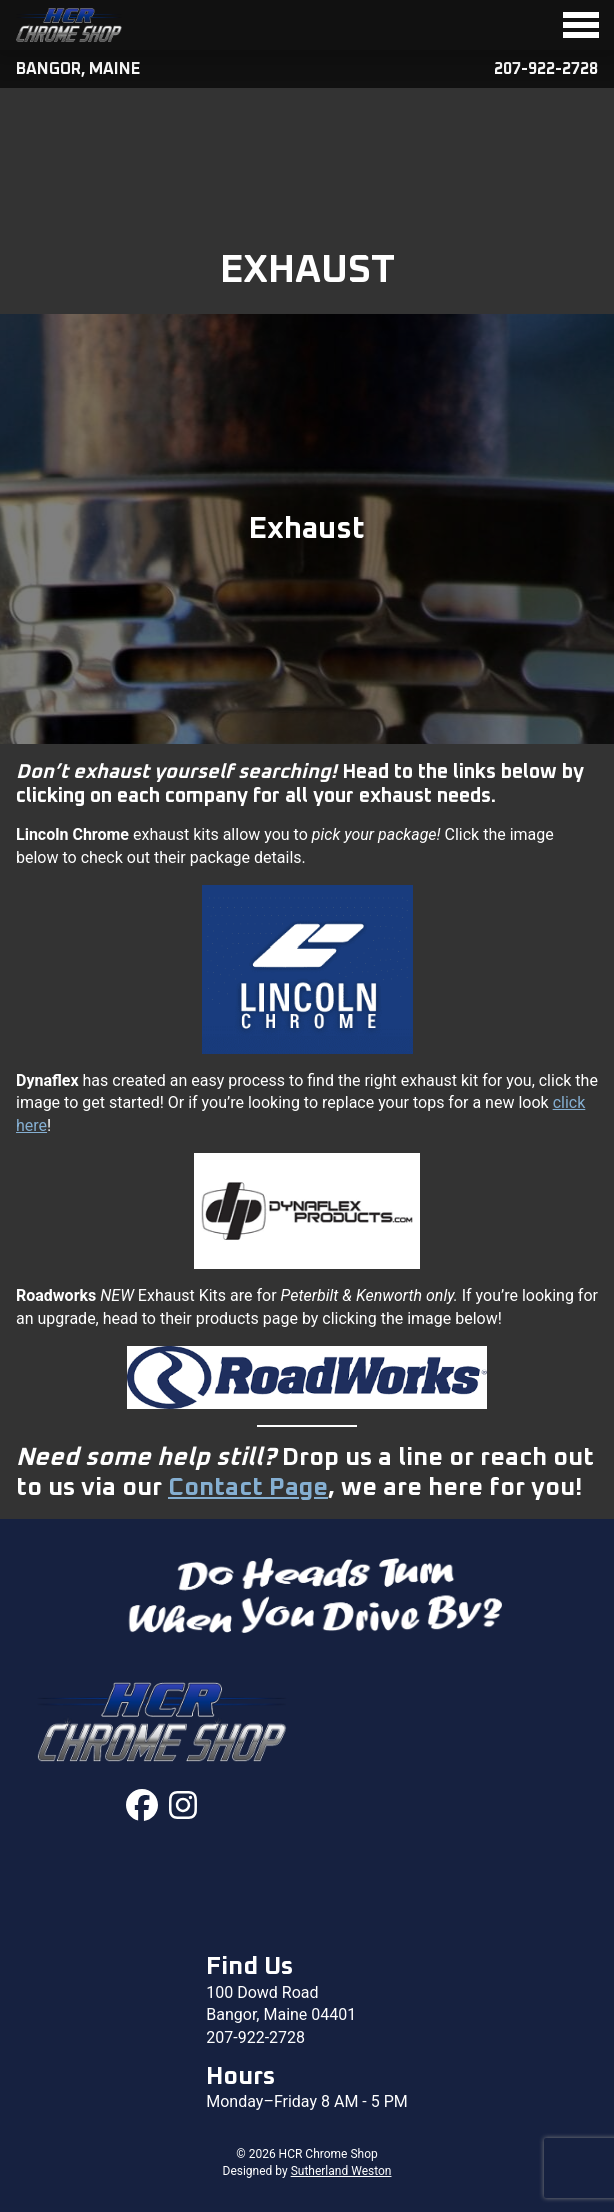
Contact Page (248, 1487)
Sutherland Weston (341, 2171)
